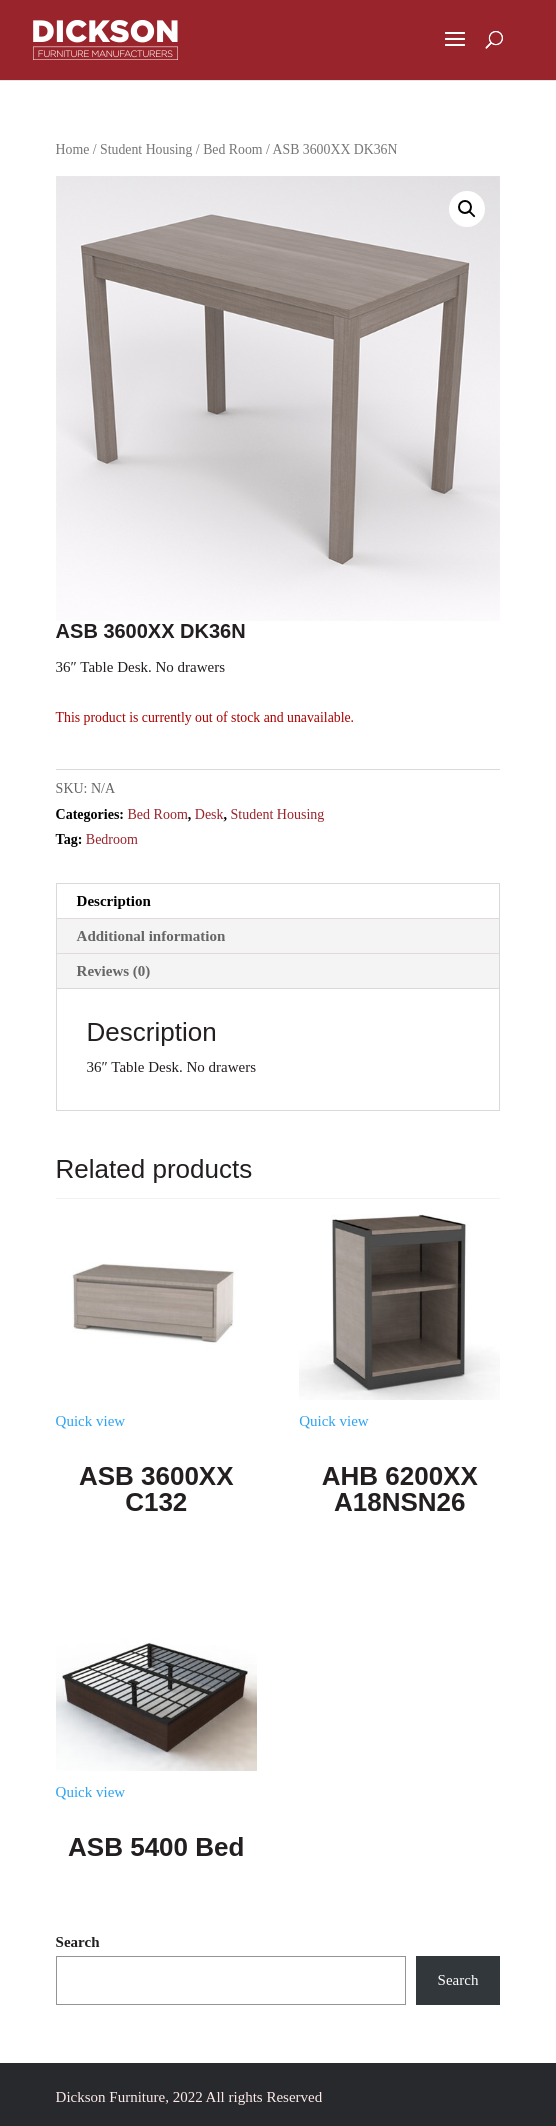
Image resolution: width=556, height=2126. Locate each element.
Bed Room (232, 149)
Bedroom (112, 839)
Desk (209, 814)
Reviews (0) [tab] (114, 971)
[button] (467, 209)
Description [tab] (114, 901)
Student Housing (146, 149)
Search (78, 1942)
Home (73, 149)
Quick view (91, 1421)
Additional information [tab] (151, 936)
